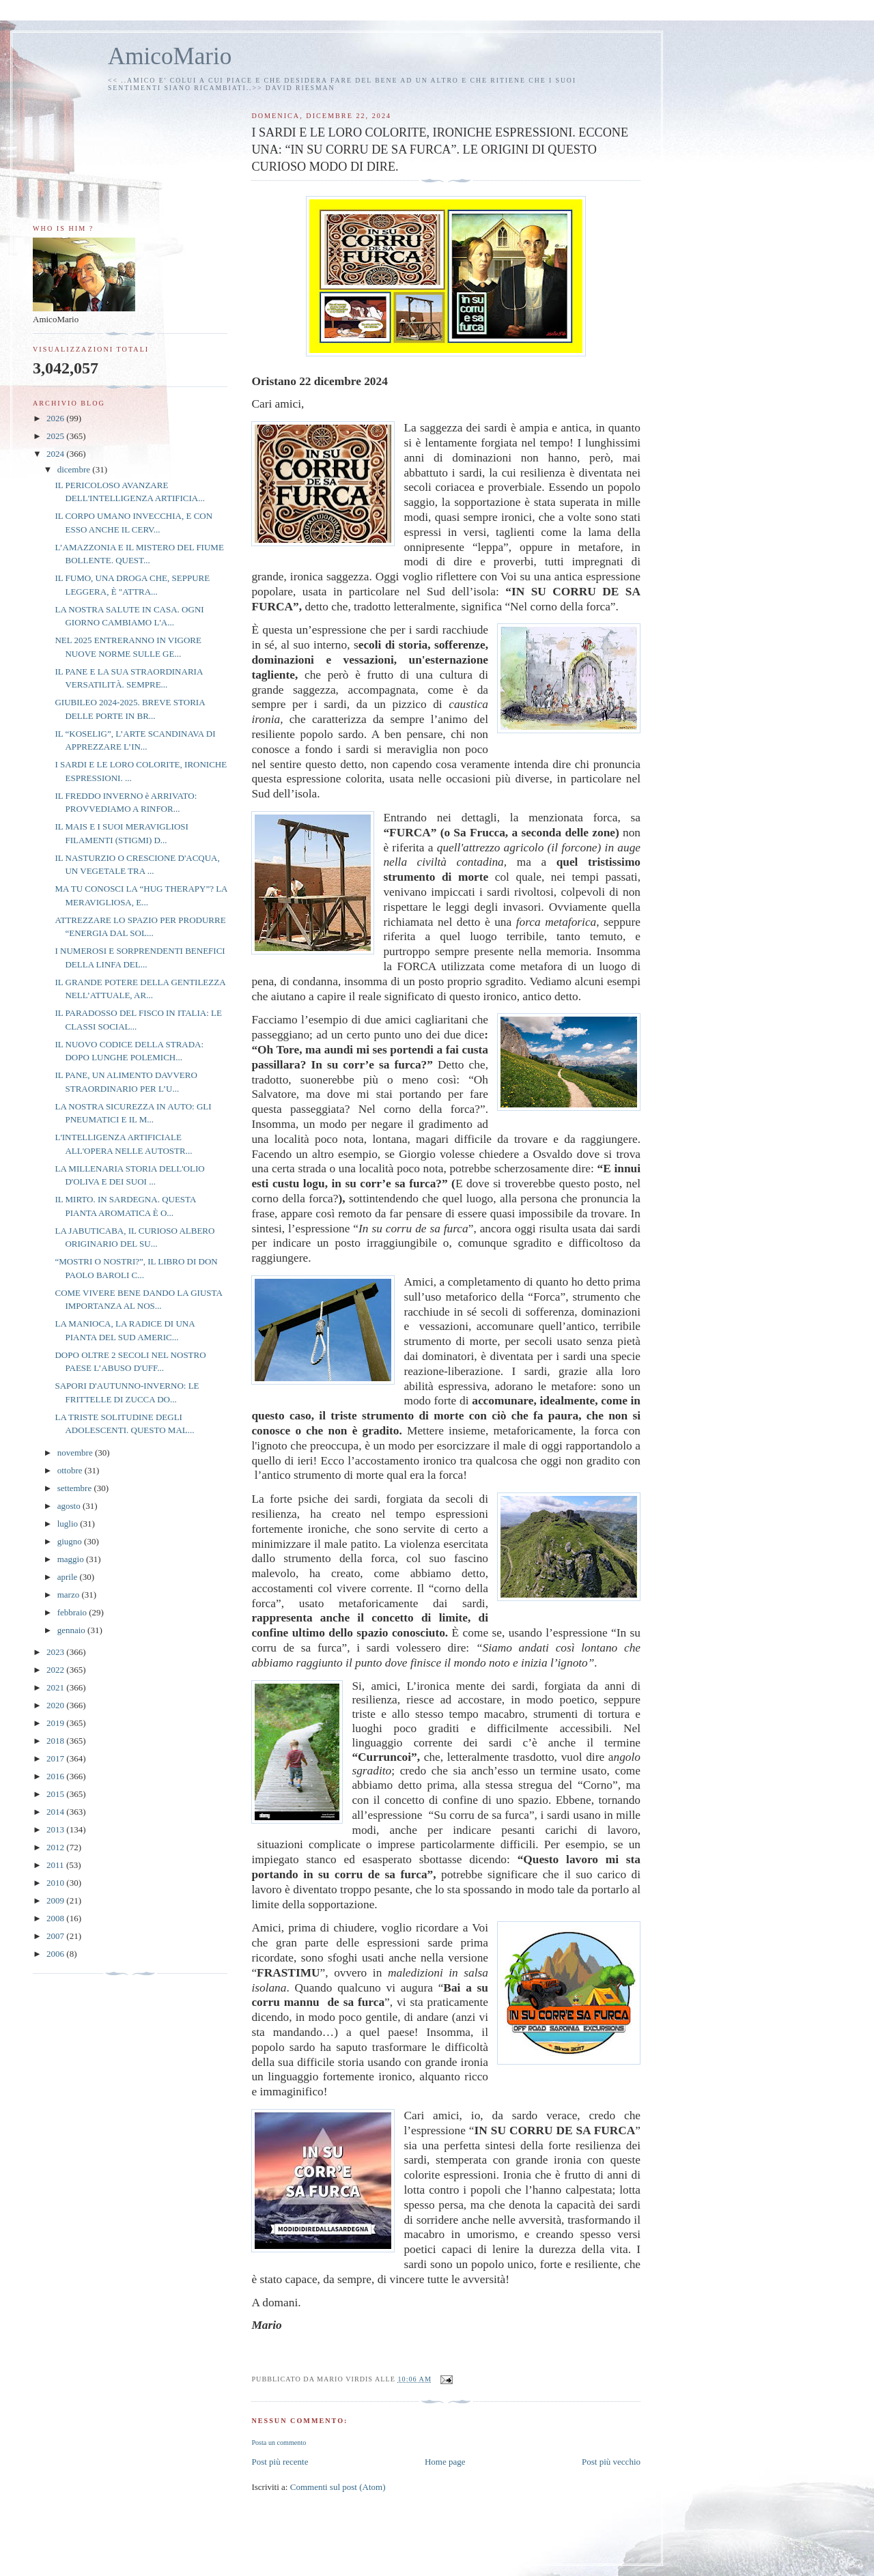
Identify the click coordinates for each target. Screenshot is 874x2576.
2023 (56, 1652)
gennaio (72, 1630)
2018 (56, 1741)
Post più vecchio (611, 2462)
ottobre (71, 1470)
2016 (56, 1776)
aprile (68, 1577)
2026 (56, 418)
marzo (69, 1594)
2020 (56, 1705)
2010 (56, 1883)
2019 (56, 1723)
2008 (56, 1918)
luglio (69, 1523)
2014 (56, 1812)
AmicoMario (169, 56)
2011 (56, 1865)
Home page (445, 2462)
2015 (56, 1794)
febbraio (73, 1612)
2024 (56, 454)
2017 (56, 1758)
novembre (76, 1452)
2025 (56, 436)
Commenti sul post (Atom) (338, 2487)
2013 (56, 1829)
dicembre (75, 469)
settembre (75, 1488)
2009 (56, 1900)
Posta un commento (278, 2442)
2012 (56, 1847)
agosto (70, 1506)
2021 (56, 1687)
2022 (56, 1670)
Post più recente (279, 2462)
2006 (56, 1954)
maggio (71, 1559)
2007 (56, 1936)
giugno (70, 1541)
